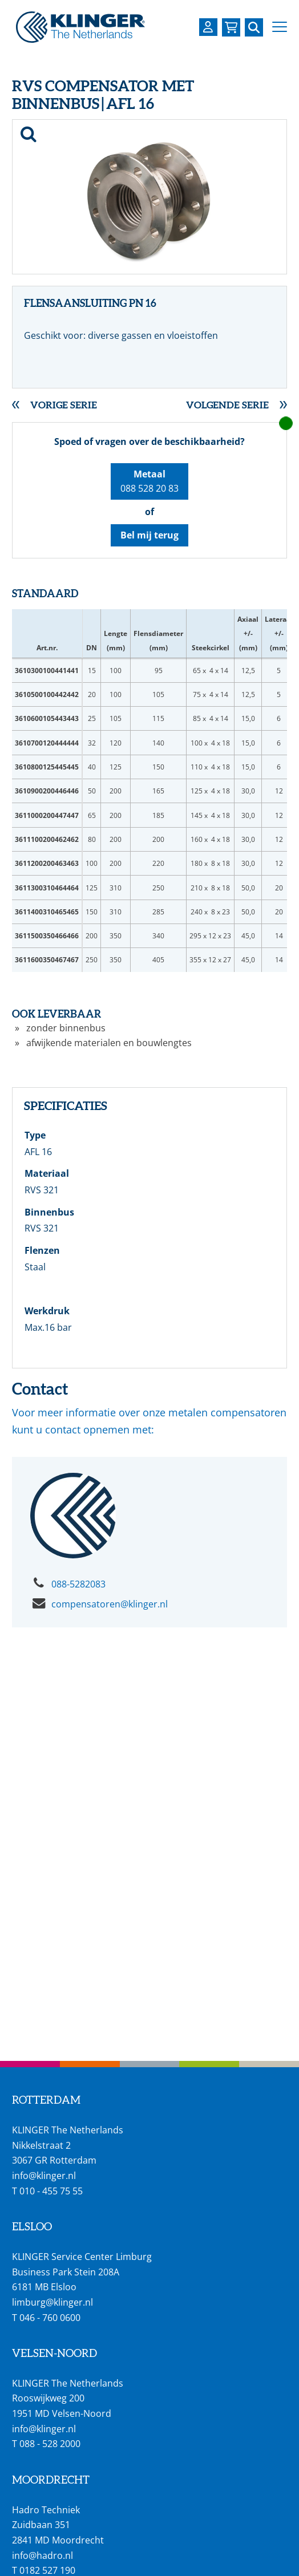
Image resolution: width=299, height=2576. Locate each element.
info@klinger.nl (44, 2175)
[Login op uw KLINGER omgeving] (208, 27)
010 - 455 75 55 (51, 2191)
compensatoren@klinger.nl (109, 1604)
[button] (279, 27)
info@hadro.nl (42, 2555)
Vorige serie (63, 405)
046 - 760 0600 (49, 2317)
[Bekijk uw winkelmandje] (231, 27)
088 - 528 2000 (49, 2443)
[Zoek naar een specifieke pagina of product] (254, 27)
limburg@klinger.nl (52, 2302)
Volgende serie (227, 405)
